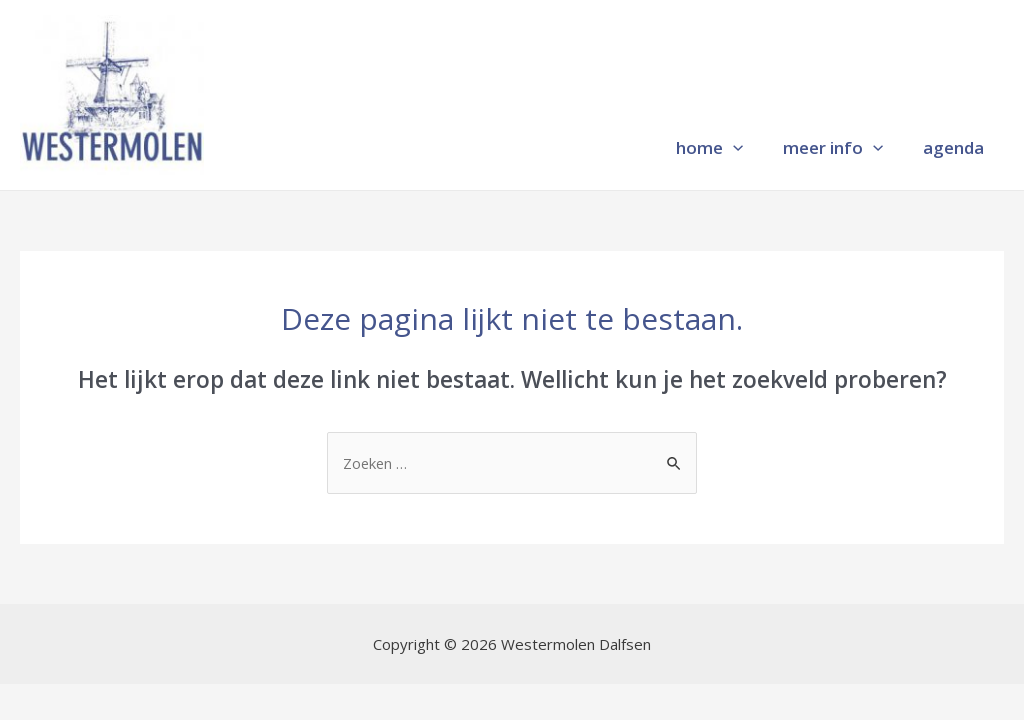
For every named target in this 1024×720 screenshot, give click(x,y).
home (709, 144)
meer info (833, 144)
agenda (953, 144)
